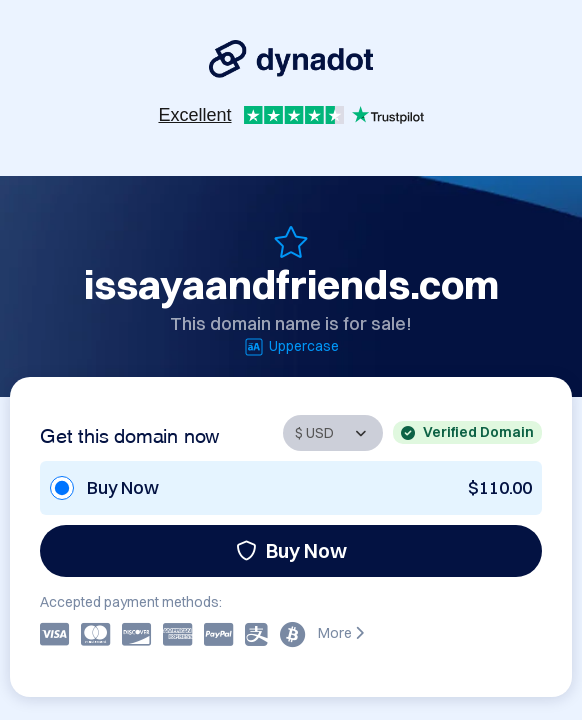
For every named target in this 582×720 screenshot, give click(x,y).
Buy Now (291, 550)
